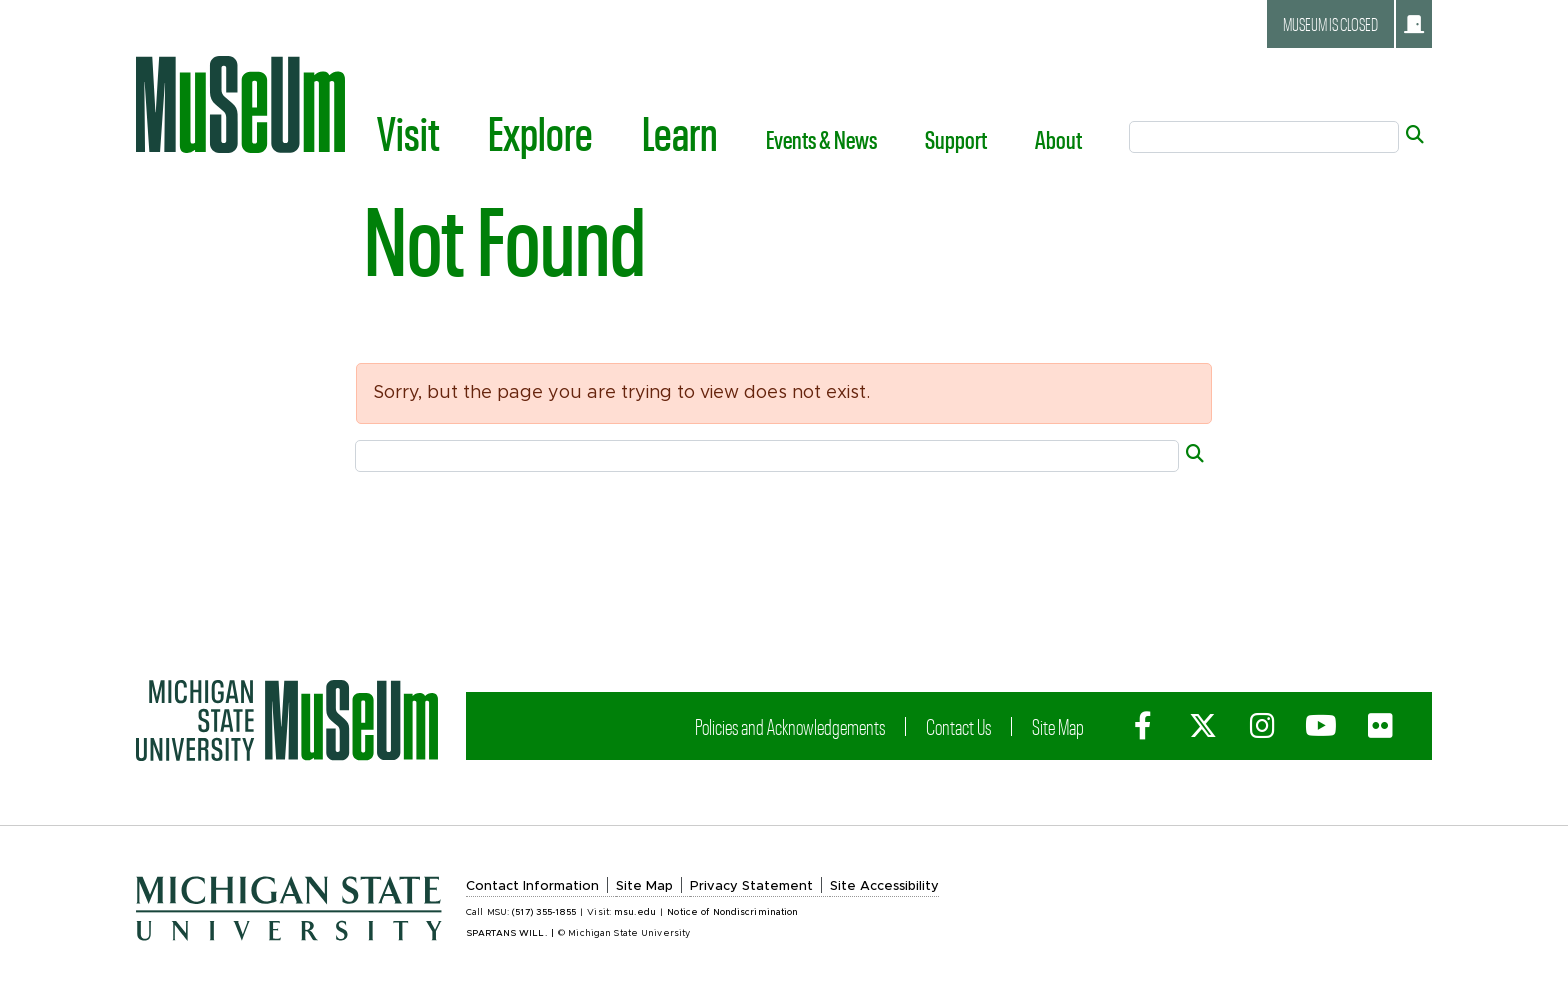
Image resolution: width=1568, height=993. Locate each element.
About (1058, 139)
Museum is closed (1353, 24)
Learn (680, 132)
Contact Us (960, 726)
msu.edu (635, 912)
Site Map (1060, 726)
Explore (540, 132)
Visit (408, 132)
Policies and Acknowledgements (792, 726)
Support (956, 139)
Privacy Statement (751, 886)
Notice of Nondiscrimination (732, 912)
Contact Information (532, 886)
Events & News (821, 139)
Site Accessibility (884, 886)
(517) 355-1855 (544, 912)
